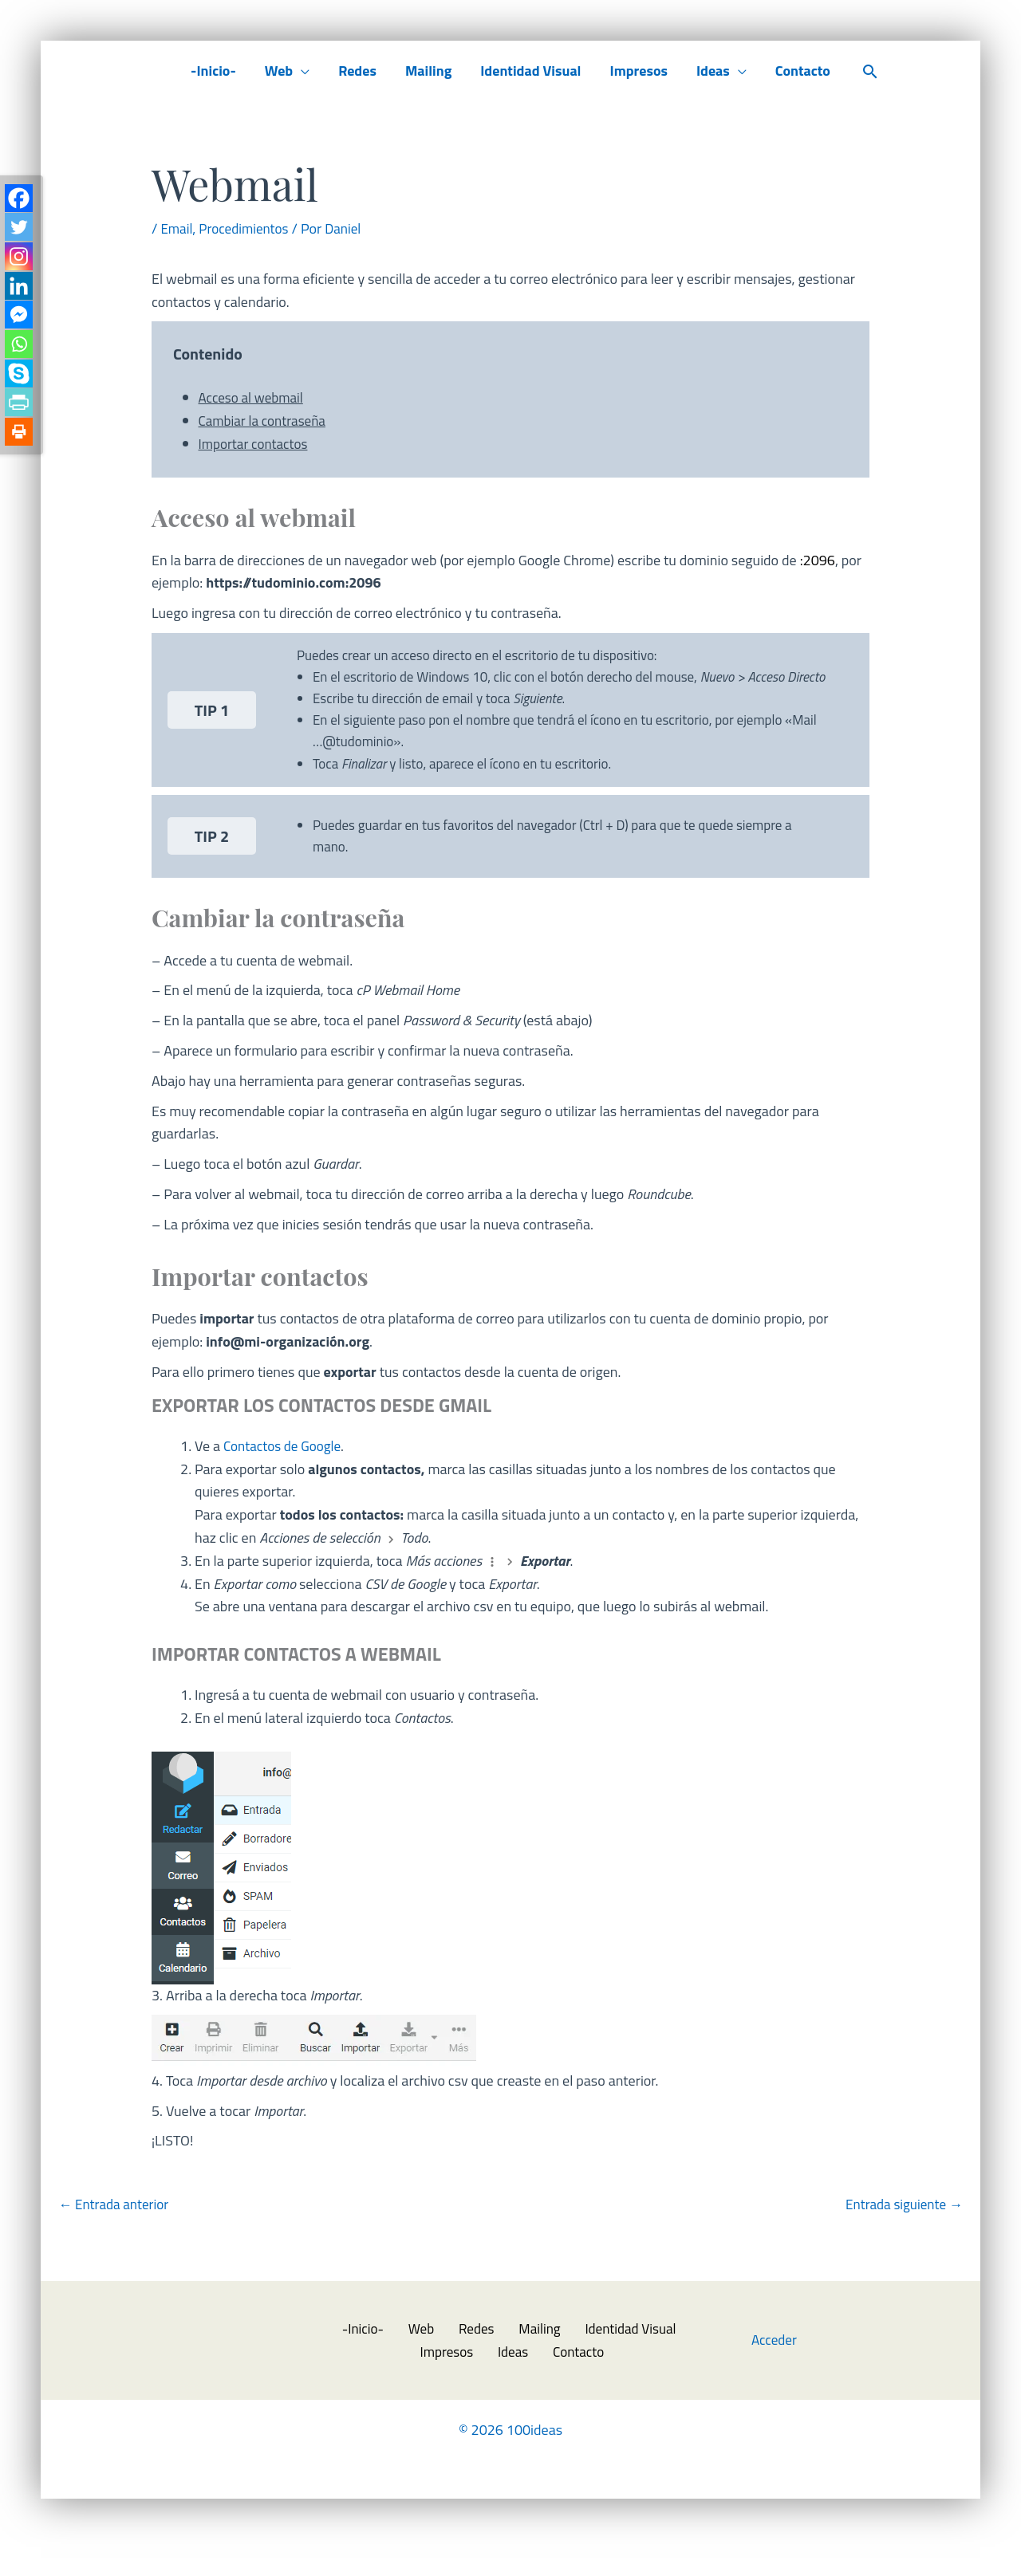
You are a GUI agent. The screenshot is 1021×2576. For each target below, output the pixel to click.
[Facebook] (20, 199)
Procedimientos (248, 228)
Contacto (802, 70)
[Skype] (20, 385)
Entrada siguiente (901, 2238)
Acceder (775, 2375)
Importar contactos (256, 443)
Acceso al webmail (254, 397)
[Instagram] (20, 261)
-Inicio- (213, 70)
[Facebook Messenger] (20, 323)
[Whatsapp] (20, 354)
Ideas (713, 70)
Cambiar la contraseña (266, 420)
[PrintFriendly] (20, 417)
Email (177, 228)
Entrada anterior (116, 2238)
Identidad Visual (530, 70)
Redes (357, 70)
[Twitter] (20, 230)
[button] (870, 71)
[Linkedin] (20, 292)
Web (279, 70)
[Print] (20, 448)
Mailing (428, 70)
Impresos (638, 70)
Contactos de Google (285, 1479)
